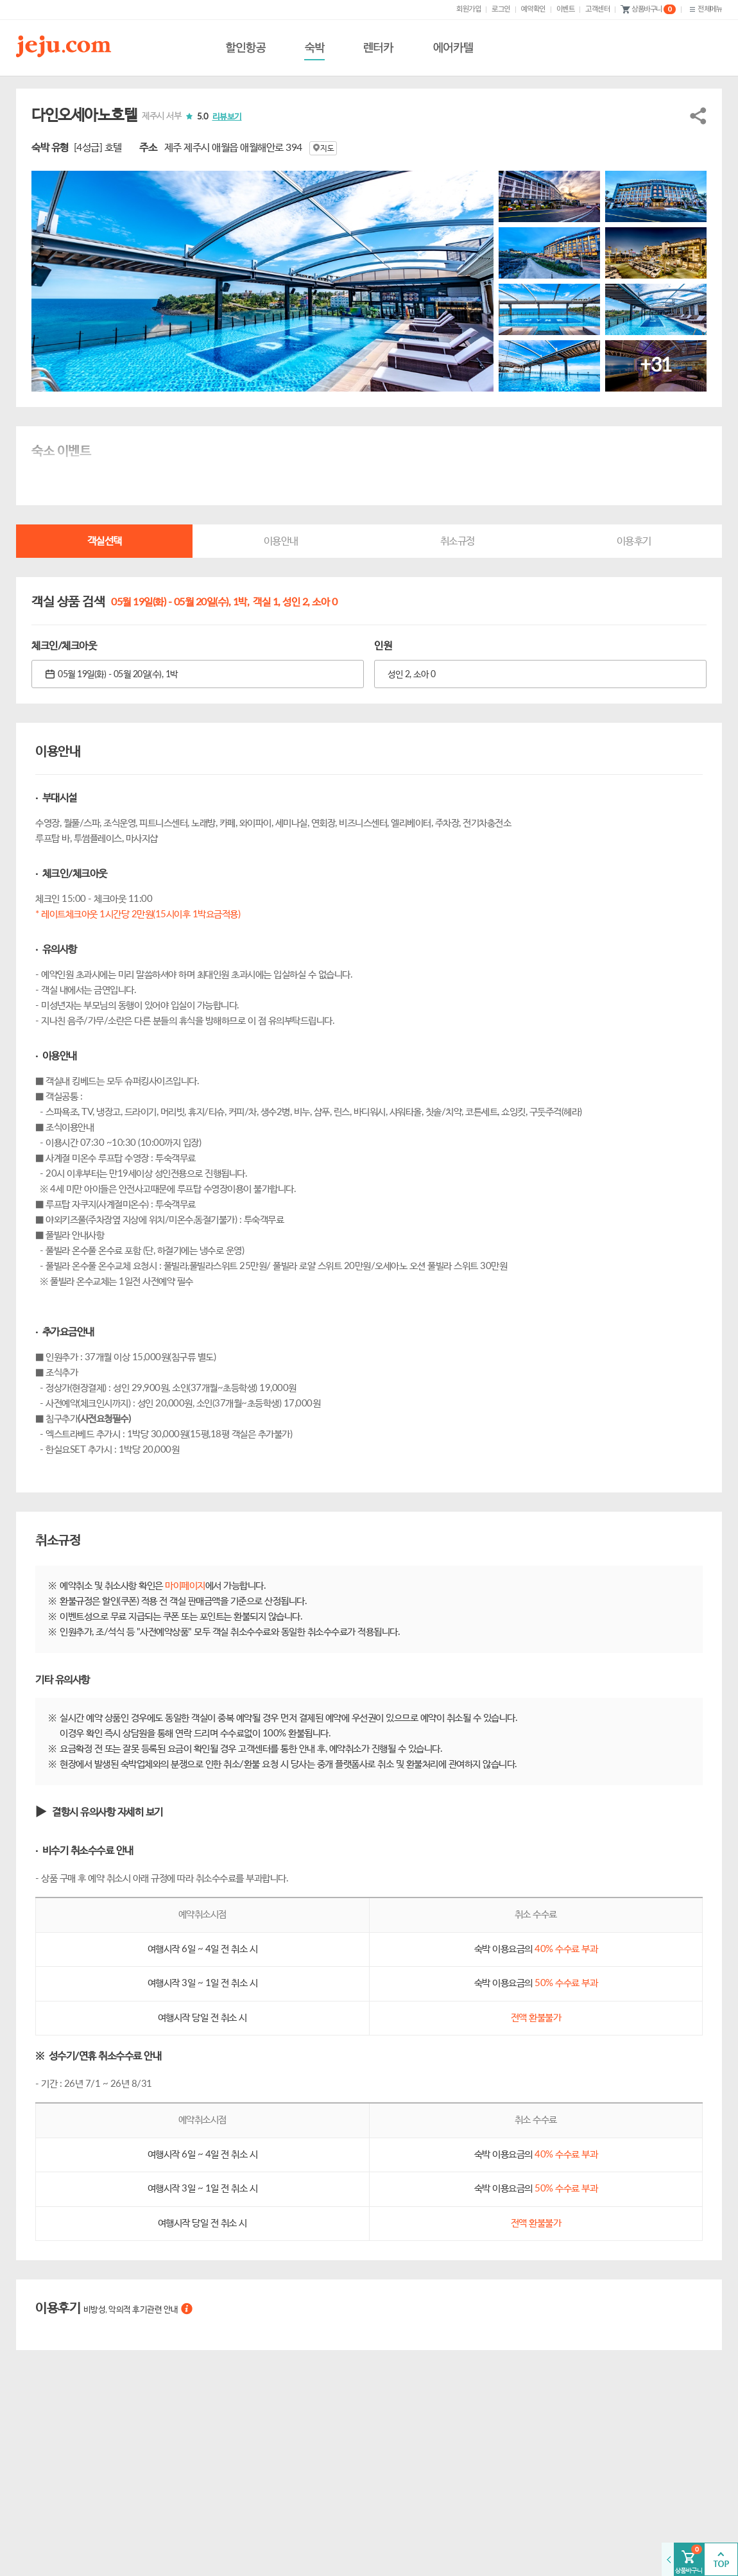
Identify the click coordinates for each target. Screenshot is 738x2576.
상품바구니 (648, 9)
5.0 (218, 117)
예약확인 (533, 9)
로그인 (501, 9)
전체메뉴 (704, 9)
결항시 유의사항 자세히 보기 (107, 1812)
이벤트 (565, 9)
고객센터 (597, 9)
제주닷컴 (66, 46)
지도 (323, 148)
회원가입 (468, 9)
